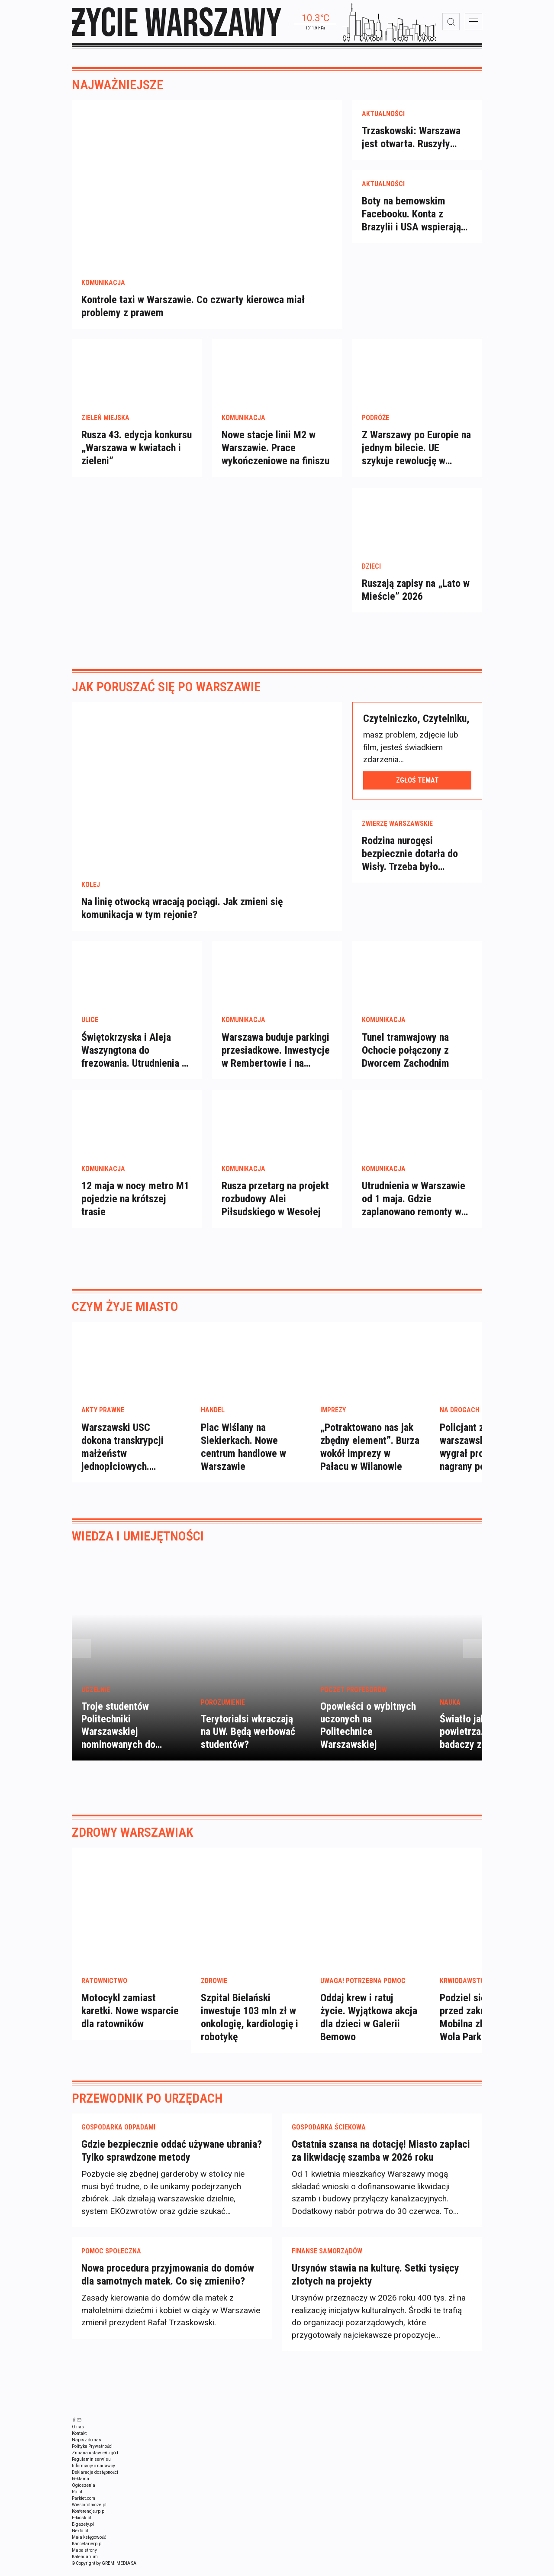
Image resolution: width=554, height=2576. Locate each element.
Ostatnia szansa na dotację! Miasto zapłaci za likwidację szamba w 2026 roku (381, 2160)
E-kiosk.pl (81, 2527)
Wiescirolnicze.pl (89, 2514)
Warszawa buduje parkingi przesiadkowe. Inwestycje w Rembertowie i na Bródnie (276, 1059)
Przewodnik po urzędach (147, 2107)
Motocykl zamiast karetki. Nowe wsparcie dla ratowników (130, 2020)
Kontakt (79, 2442)
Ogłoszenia (83, 2494)
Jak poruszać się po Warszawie (166, 696)
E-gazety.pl (83, 2533)
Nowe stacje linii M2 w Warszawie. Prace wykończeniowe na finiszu (275, 457)
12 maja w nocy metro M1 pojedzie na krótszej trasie (135, 1208)
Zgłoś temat (417, 789)
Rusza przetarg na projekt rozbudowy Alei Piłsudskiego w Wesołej (275, 1208)
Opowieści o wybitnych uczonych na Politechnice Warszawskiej (368, 1734)
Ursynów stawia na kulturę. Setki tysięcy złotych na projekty (375, 2284)
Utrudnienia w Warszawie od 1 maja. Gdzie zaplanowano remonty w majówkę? (413, 1208)
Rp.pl (77, 2501)
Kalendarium (85, 2566)
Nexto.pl (80, 2540)
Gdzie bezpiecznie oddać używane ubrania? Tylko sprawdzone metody (171, 2160)
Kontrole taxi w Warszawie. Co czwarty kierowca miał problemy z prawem (193, 315)
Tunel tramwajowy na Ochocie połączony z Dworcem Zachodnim (405, 1059)
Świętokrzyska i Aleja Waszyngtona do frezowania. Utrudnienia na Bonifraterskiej (136, 1059)
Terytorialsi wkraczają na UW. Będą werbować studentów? (248, 1741)
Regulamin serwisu (91, 2468)
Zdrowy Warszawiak (132, 1841)
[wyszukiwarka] (451, 21)
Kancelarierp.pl (87, 2553)
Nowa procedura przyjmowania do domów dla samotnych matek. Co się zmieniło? (167, 2284)
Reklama (80, 2488)
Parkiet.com (83, 2507)
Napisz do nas (86, 2449)
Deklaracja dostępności (95, 2481)
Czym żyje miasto (125, 1316)
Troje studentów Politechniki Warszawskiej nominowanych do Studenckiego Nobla (123, 1740)
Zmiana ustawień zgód (95, 2462)
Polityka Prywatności (92, 2455)
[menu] (473, 21)
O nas (78, 2436)
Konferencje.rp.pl (89, 2520)
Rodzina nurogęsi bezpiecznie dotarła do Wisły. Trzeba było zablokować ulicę (410, 863)
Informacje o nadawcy (93, 2475)
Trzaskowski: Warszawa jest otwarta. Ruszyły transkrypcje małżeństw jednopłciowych (412, 146)
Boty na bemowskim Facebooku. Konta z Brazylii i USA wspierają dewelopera (411, 223)
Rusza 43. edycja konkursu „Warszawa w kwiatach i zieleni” (136, 457)
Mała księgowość (89, 2546)
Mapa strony (84, 2559)
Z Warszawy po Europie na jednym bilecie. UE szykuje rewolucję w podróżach (416, 457)
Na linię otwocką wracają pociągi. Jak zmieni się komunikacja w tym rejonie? (182, 917)
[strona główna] (176, 21)
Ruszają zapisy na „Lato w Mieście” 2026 (416, 599)
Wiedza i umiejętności (138, 1545)
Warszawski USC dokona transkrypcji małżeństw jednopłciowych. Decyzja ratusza (122, 1462)
